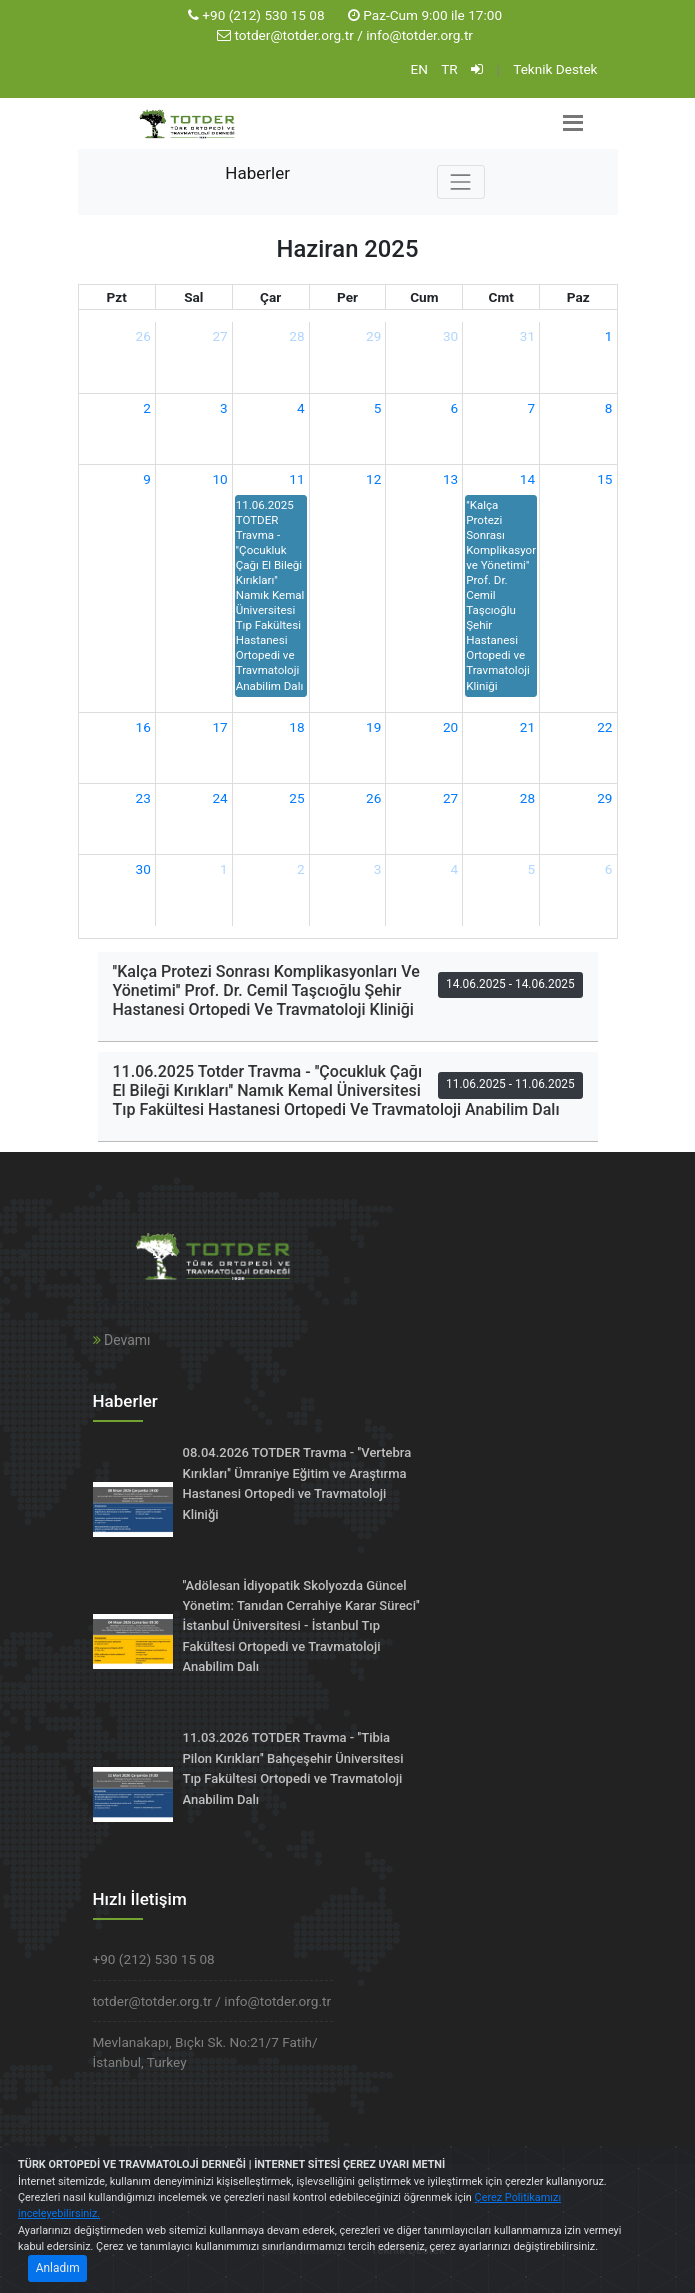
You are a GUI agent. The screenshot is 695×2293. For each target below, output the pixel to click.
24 (219, 798)
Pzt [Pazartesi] (117, 297)
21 (527, 727)
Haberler (257, 173)
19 (373, 727)
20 (450, 727)
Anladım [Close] (58, 2268)
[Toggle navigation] (461, 182)
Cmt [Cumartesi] (501, 297)
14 (527, 479)
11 (296, 479)
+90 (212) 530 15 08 (263, 15)
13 (450, 479)
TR (449, 69)
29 (373, 336)
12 (373, 479)
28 (296, 336)
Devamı (122, 1340)
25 (296, 798)
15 (604, 479)
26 (143, 336)
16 (143, 727)
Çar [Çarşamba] (270, 297)
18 (296, 727)
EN (418, 69)
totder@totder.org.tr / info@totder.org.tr (353, 35)
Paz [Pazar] (578, 297)
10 (219, 479)
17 (219, 727)
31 (527, 336)
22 (604, 727)
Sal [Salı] (193, 297)
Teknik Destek (555, 69)
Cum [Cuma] (424, 297)
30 (450, 336)
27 (219, 336)
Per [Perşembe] (347, 297)
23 (143, 798)
